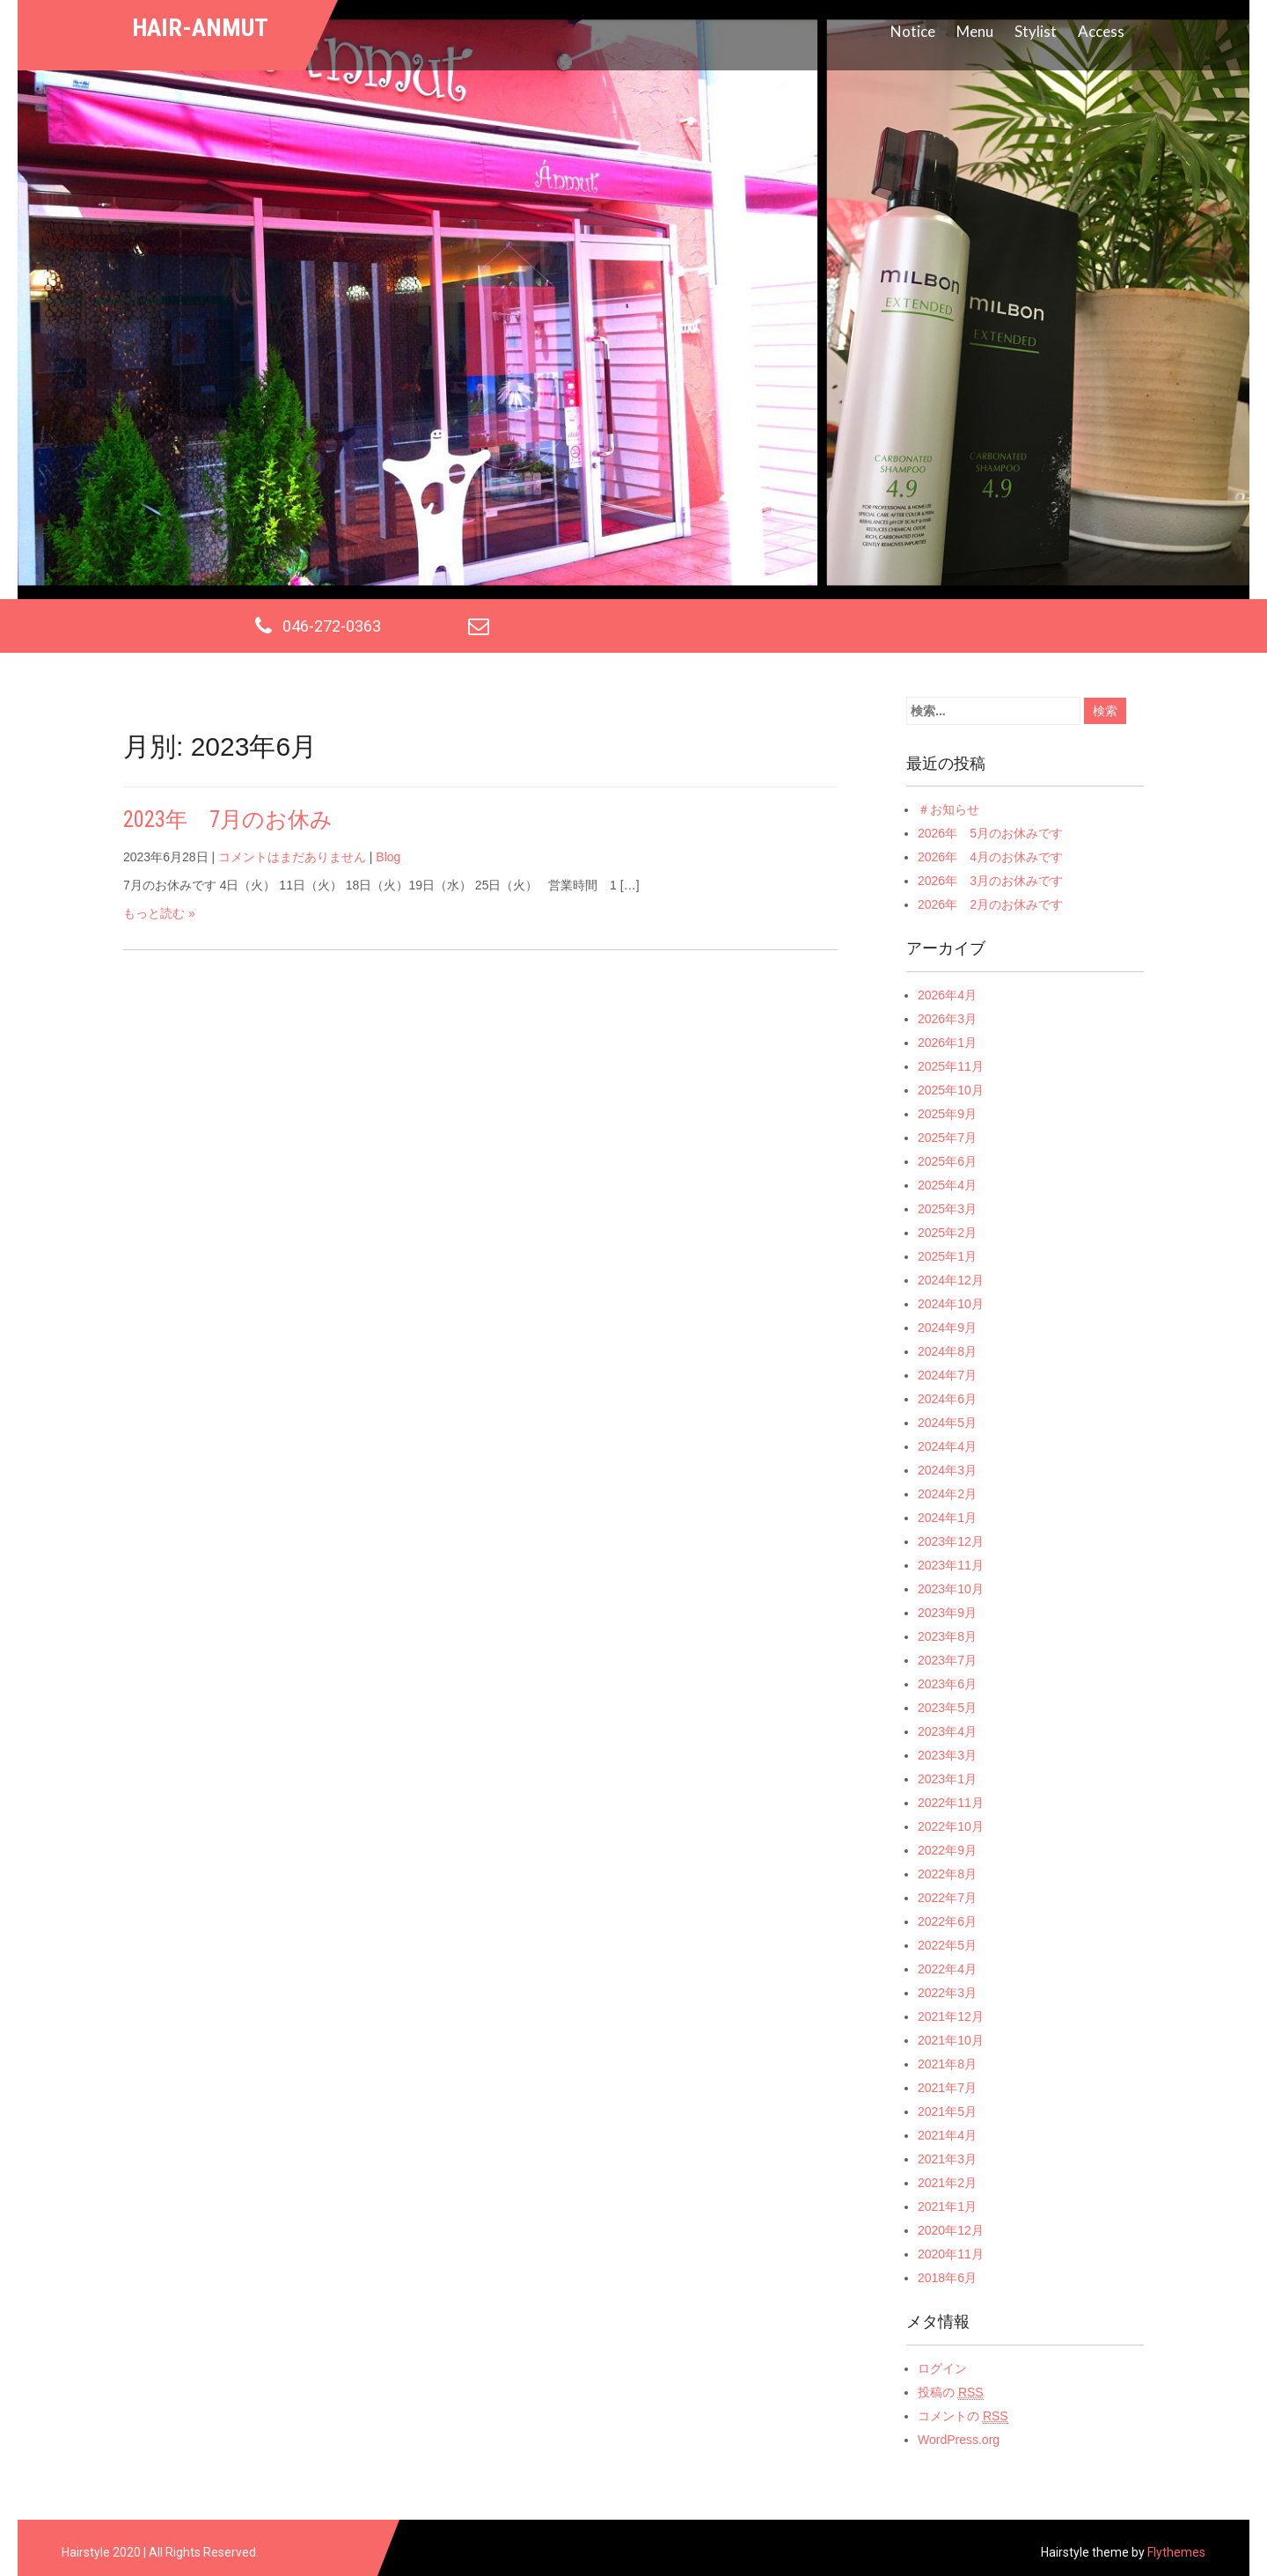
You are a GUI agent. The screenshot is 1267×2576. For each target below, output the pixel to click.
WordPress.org (959, 2440)
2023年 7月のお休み (228, 819)
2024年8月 (947, 1351)
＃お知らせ (948, 809)
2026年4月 (947, 995)
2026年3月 (947, 1019)
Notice (912, 31)
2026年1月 (947, 1043)
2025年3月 (947, 1209)
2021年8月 (947, 2064)
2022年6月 (947, 1921)
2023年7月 (947, 1660)
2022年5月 (947, 1945)
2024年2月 (947, 1494)
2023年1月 (947, 1779)
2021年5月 (947, 2111)
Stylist (1035, 31)
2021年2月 (947, 2183)
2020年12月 (951, 2230)
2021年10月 (951, 2040)
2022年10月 (951, 1826)
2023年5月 (947, 1708)
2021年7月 (947, 2088)
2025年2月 (947, 1233)
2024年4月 (947, 1446)
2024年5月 (947, 1423)
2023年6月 (947, 1684)
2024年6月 (947, 1399)
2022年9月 (947, 1850)
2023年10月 (951, 1589)
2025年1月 (947, 1256)
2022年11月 (951, 1803)
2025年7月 (947, 1138)
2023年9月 (947, 1613)
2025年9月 (947, 1114)
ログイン (942, 2368)
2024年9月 (947, 1328)
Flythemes (1175, 2552)
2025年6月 (947, 1161)
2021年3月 (947, 2159)
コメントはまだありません (292, 857)
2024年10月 (951, 1304)
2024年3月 (947, 1470)
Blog (388, 857)
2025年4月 (947, 1185)
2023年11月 (951, 1565)
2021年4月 (947, 2135)
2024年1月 (947, 1518)
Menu (974, 31)
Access (1101, 31)
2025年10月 (951, 1090)
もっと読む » (159, 913)
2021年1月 (947, 2206)
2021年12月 (951, 2016)
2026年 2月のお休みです (990, 904)
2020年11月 (951, 2254)
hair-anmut (200, 27)
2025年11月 (951, 1066)
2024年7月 (947, 1375)
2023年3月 (947, 1755)
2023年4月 (947, 1731)
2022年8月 (947, 1874)
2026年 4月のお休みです (990, 857)
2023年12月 (951, 1541)
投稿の (951, 2392)
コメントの (963, 2416)
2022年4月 (947, 1969)
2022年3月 (947, 1993)
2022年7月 (947, 1898)
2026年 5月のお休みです (990, 833)
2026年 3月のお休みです (990, 881)
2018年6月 (947, 2278)
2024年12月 (951, 1280)
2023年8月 (947, 1636)
